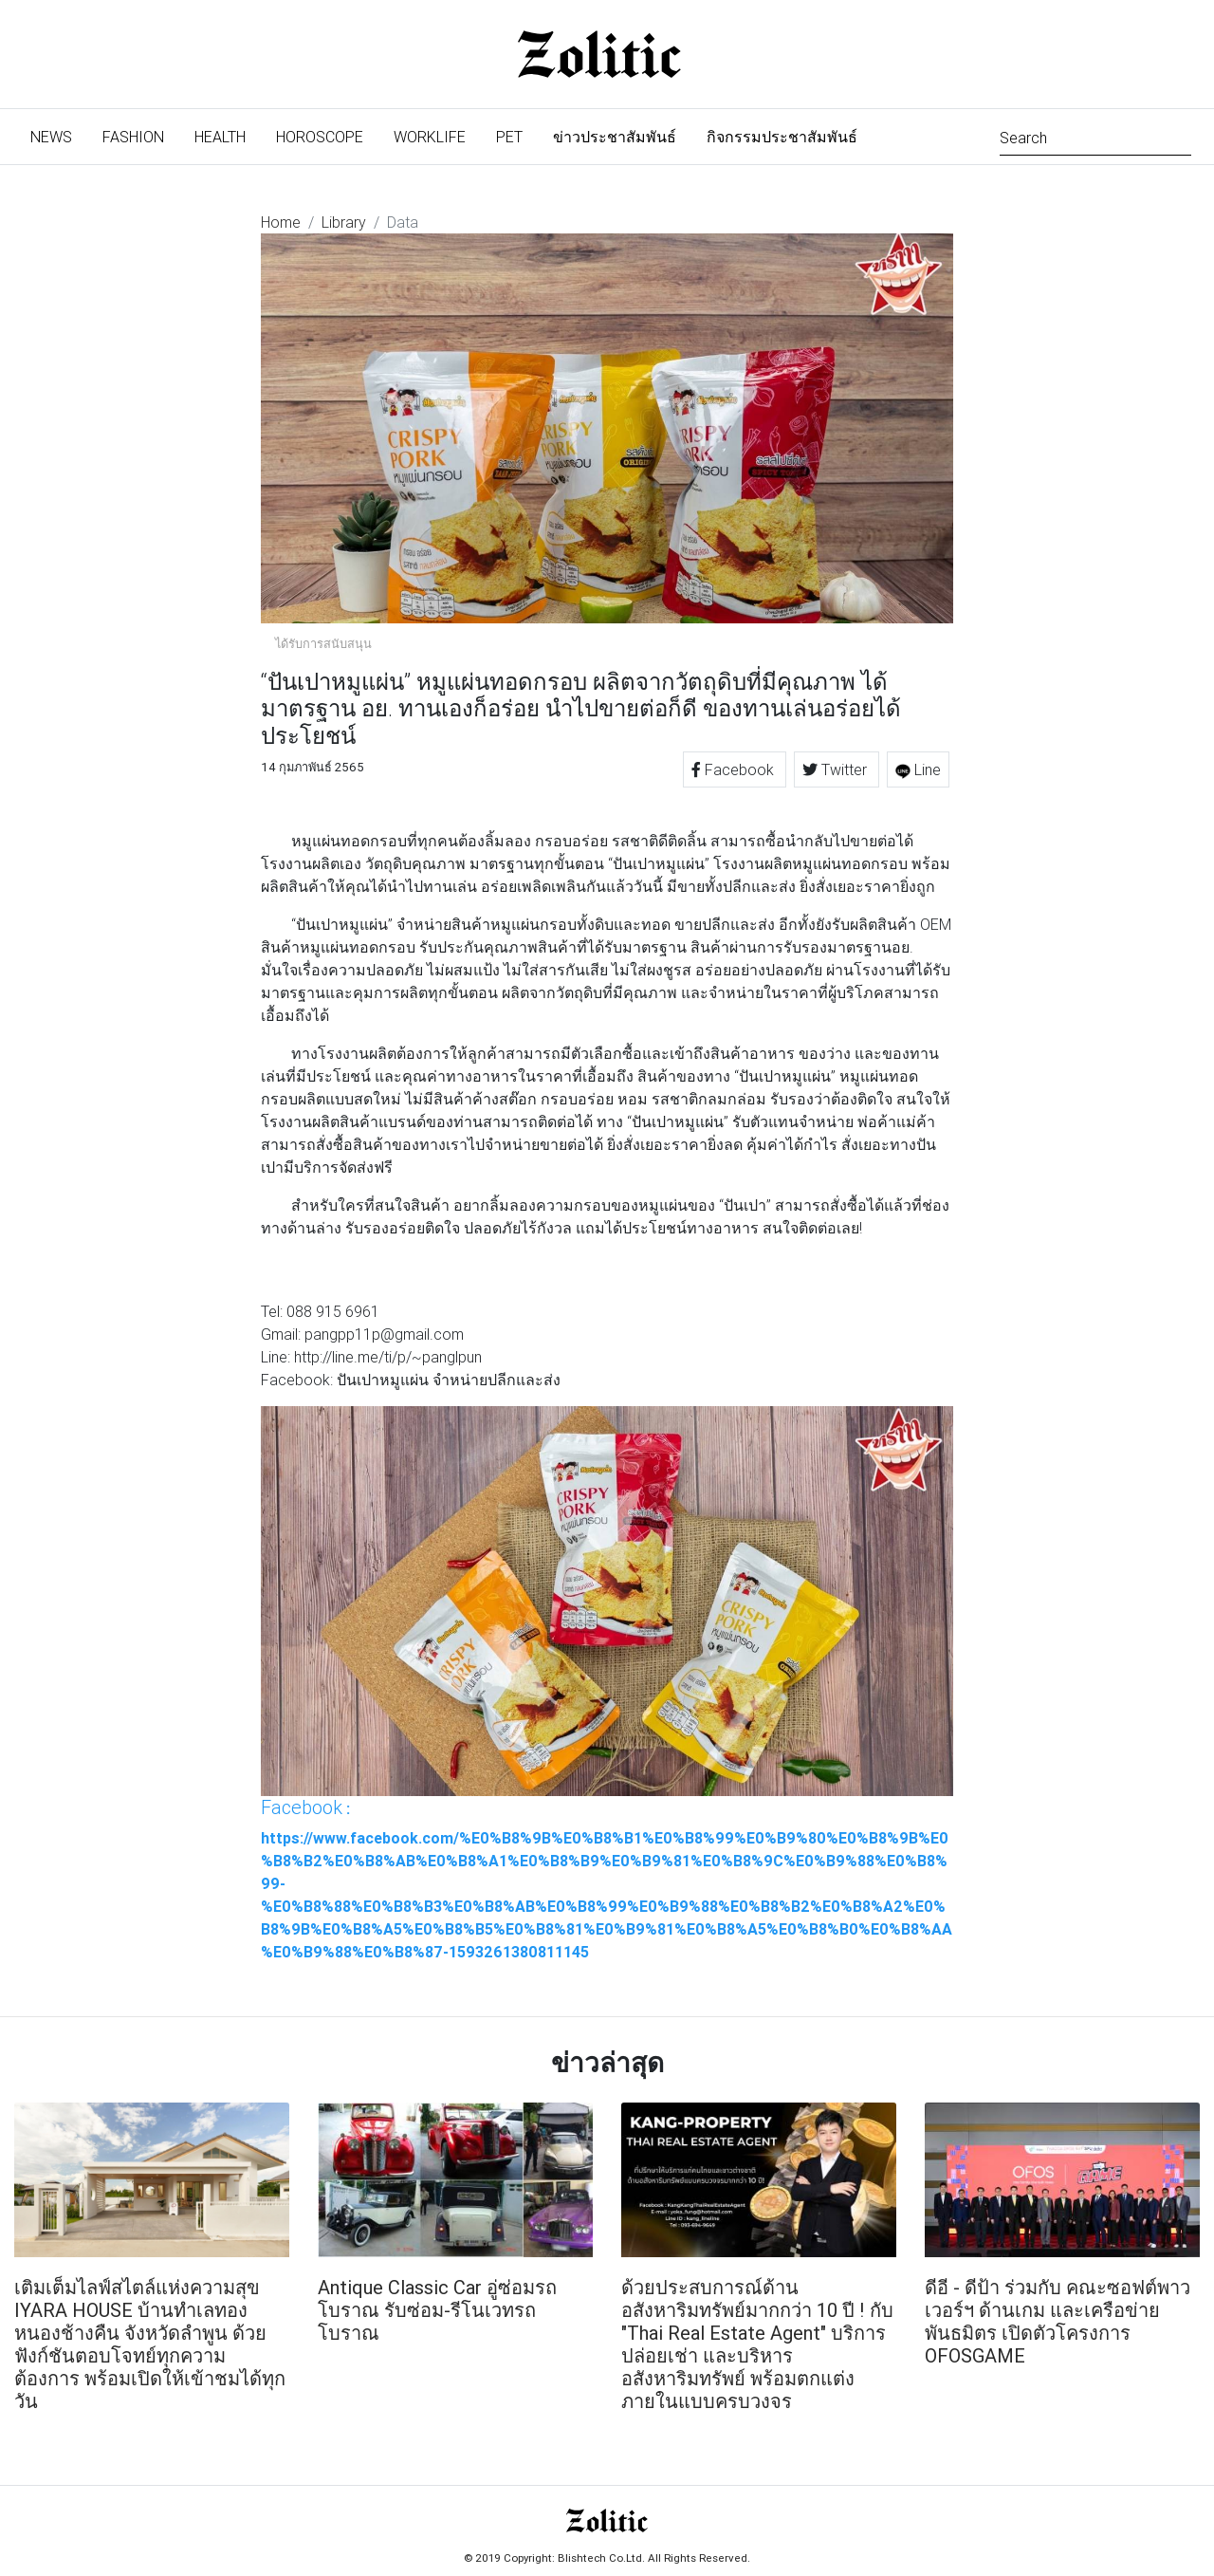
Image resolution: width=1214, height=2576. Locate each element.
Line (918, 769)
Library (344, 222)
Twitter (836, 769)
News (58, 135)
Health (220, 136)
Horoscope (319, 136)
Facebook (734, 769)
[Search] (1095, 136)
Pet (509, 136)
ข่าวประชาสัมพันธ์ (614, 136)
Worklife (430, 136)
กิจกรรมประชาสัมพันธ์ (782, 136)
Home (281, 222)
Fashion (133, 136)
